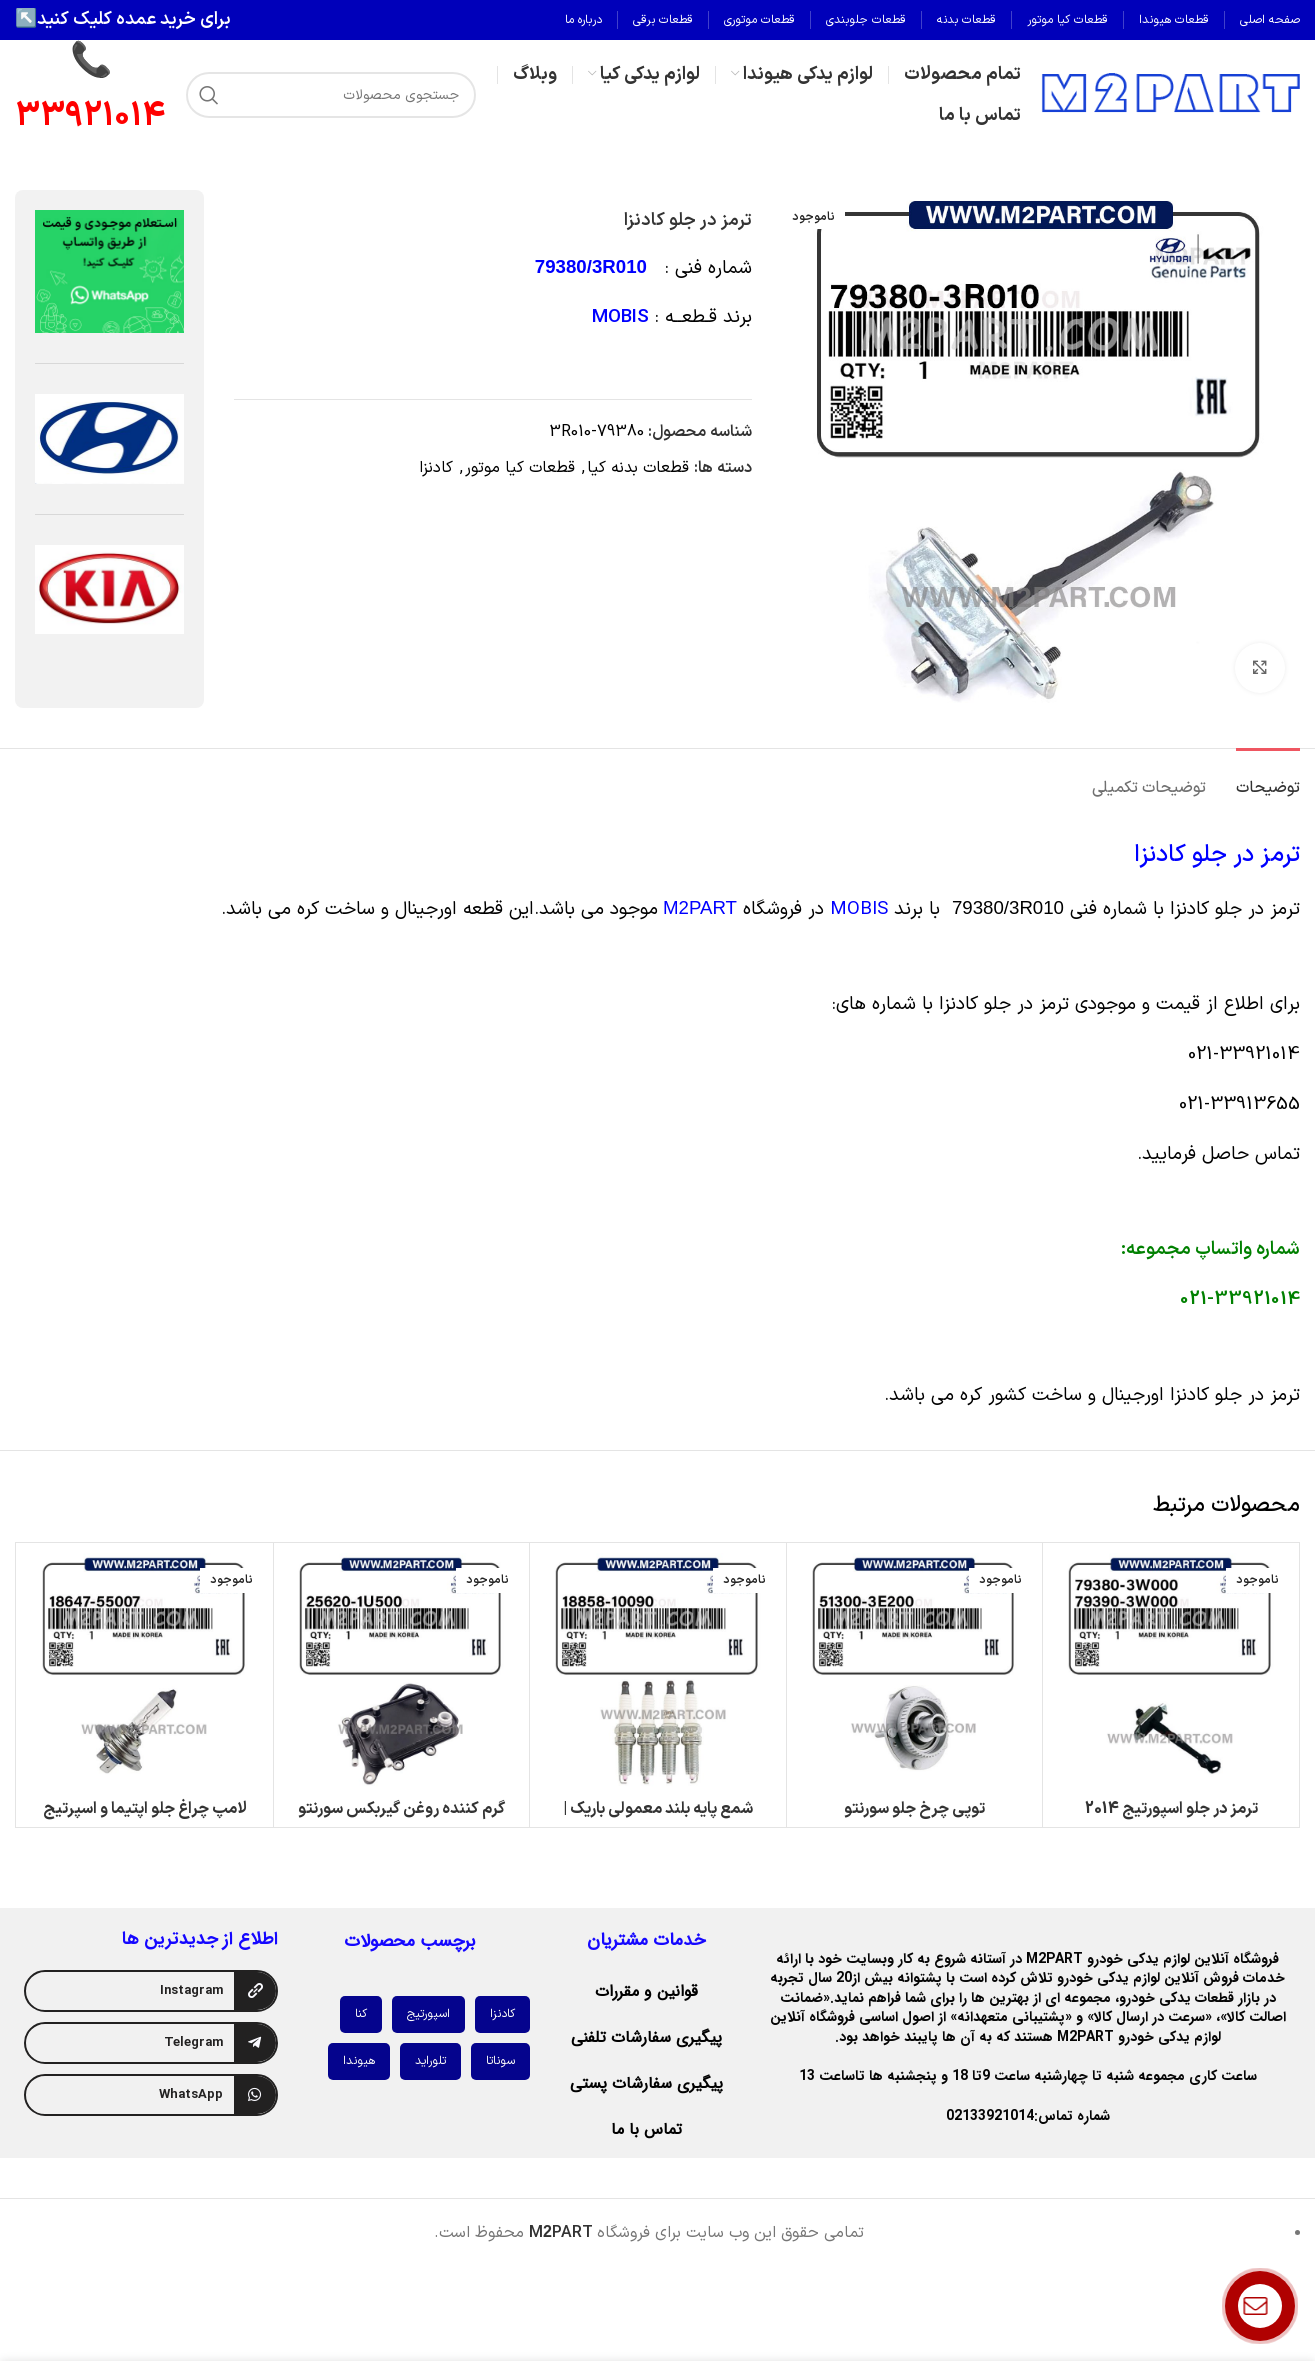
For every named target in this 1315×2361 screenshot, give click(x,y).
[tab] (1268, 778)
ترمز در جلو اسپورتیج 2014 (1171, 1809)
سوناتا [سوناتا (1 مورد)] (500, 2061)
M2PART (700, 907)
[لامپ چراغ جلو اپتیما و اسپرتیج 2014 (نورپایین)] (145, 1671)
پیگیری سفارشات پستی (646, 2083)
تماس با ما (646, 2129)
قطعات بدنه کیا (638, 468)
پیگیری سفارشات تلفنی (646, 2037)
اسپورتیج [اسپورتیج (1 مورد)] (428, 2014)
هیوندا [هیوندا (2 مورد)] (359, 2061)
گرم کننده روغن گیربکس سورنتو (401, 1809)
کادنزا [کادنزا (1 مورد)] (502, 2014)
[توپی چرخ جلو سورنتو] (915, 1671)
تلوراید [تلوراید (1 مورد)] (430, 2061)
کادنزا (436, 468)
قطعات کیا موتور (520, 468)
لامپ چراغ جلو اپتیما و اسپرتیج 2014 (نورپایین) (145, 1820)
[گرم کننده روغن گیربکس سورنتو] (402, 1671)
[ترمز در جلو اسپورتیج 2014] (1171, 1671)
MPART (561, 2233)
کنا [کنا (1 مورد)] (361, 2014)
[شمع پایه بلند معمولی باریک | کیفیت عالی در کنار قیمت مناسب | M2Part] (658, 1671)
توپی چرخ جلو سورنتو (914, 1809)
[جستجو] (331, 95)
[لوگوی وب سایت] (1170, 94)
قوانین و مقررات (646, 1991)
